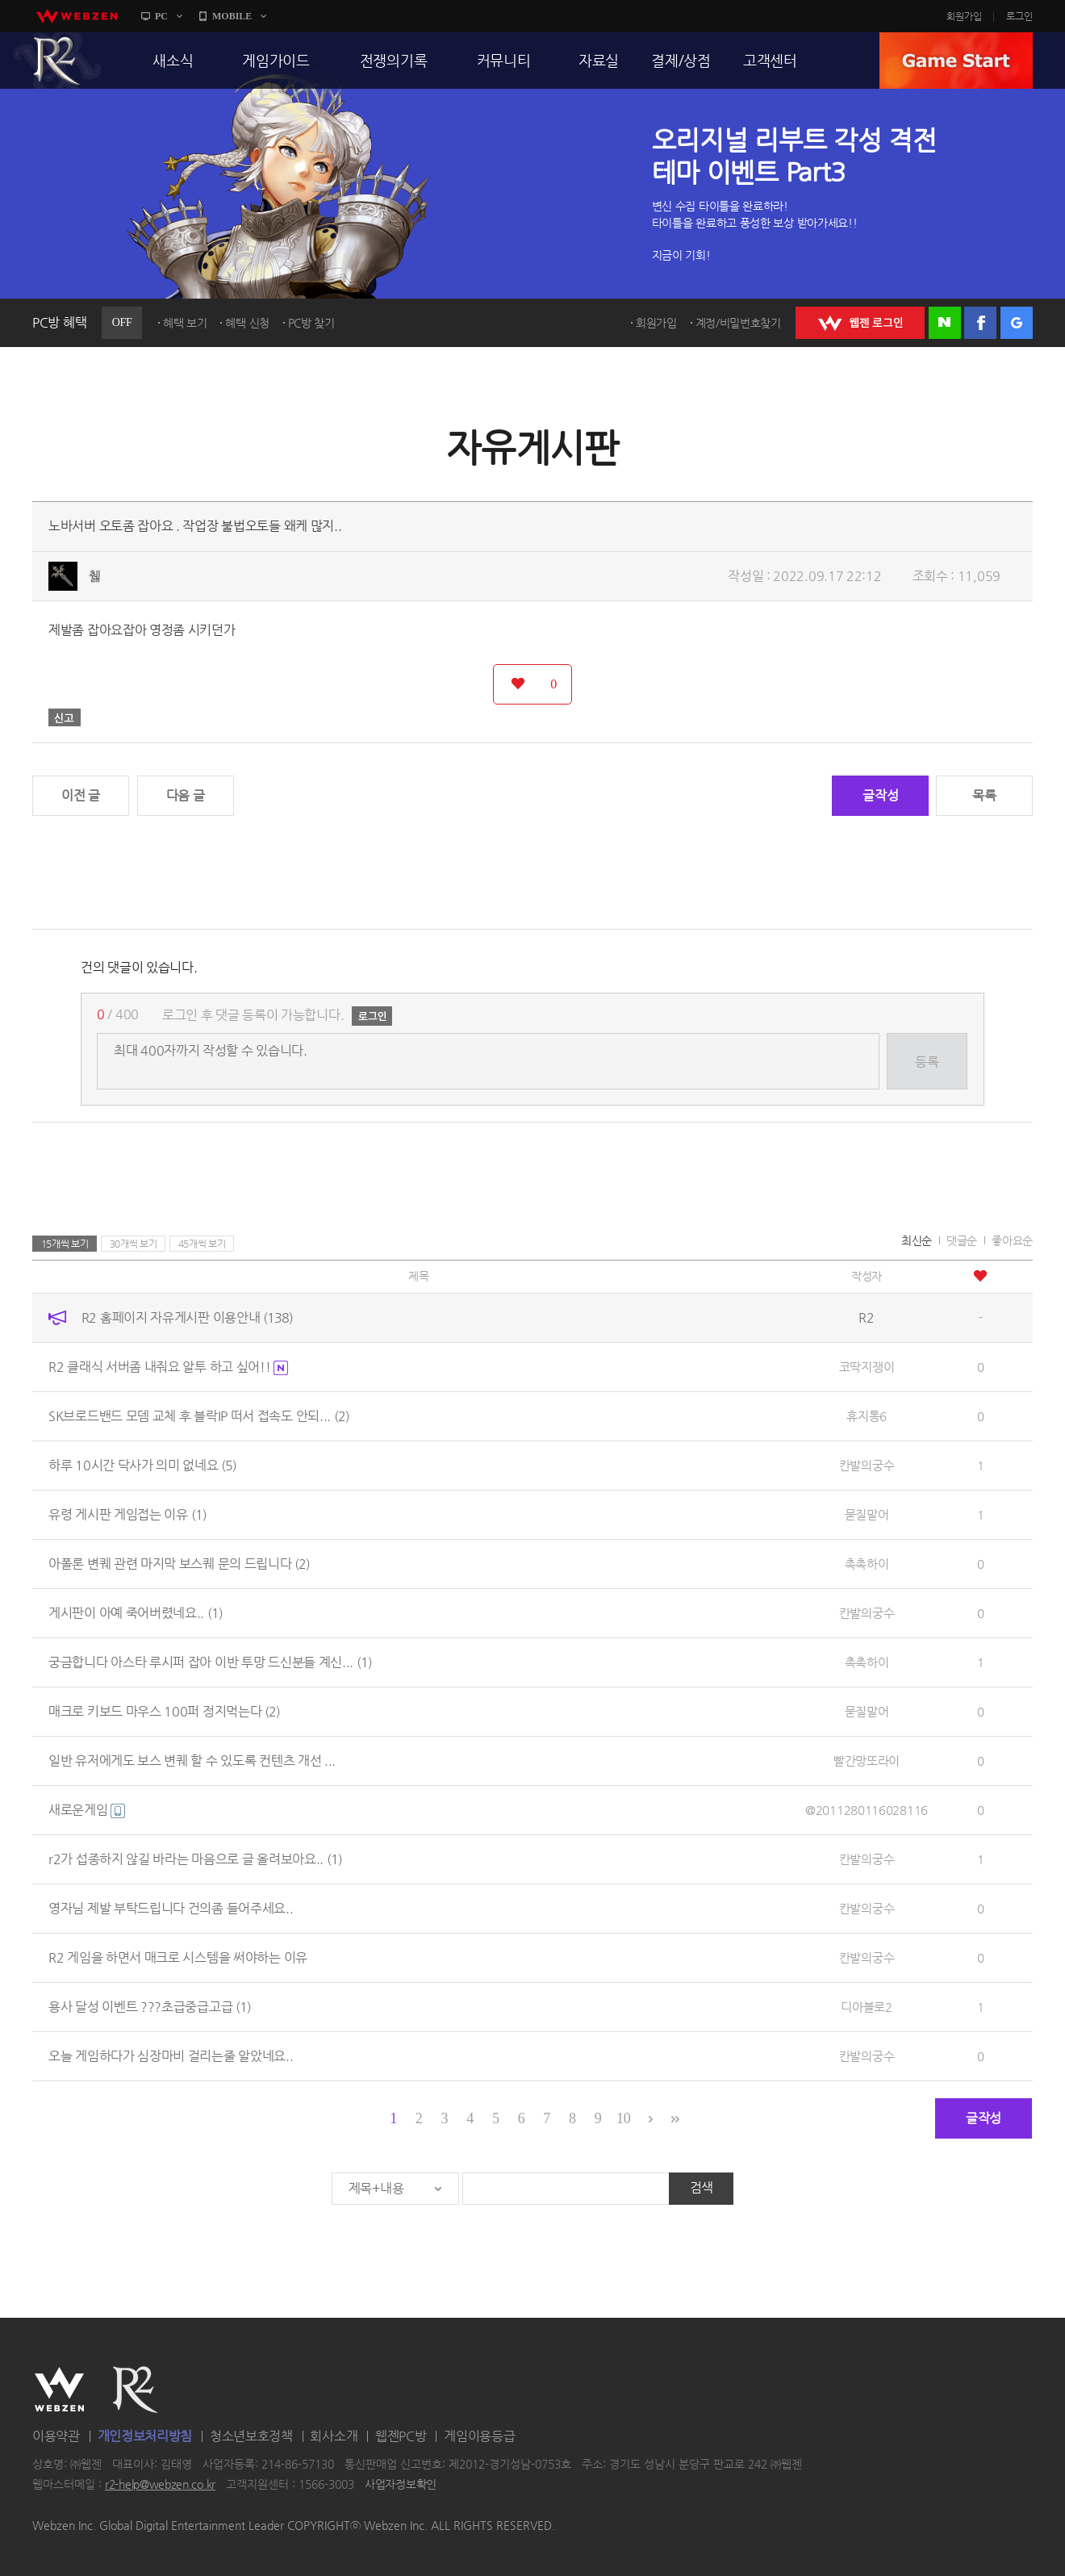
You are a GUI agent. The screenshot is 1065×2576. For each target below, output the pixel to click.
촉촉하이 (867, 1563)
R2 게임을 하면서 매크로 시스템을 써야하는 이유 (177, 1957)
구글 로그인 (1016, 323)
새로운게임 (86, 1809)
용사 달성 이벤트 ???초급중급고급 (149, 2006)
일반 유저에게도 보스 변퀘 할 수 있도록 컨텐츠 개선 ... (192, 1760)
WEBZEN (59, 2389)
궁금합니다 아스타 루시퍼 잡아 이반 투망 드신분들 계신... (210, 1662)
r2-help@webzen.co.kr (160, 2484)
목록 (984, 795)
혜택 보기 (185, 322)
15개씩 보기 (65, 1243)
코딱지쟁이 (867, 1367)
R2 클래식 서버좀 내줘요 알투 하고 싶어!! (168, 1366)
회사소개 (333, 2436)
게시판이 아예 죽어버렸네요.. (135, 1612)
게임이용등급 (479, 2436)
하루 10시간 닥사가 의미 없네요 (142, 1465)
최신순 (916, 1240)
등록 (926, 1061)
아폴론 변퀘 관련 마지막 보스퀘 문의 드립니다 (179, 1563)
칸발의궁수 (867, 1465)
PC (161, 16)
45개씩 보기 (202, 1243)
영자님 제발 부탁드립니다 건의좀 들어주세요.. (171, 1908)
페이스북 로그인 (980, 323)
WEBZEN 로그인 (860, 323)
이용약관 (56, 2436)
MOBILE (232, 16)
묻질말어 (867, 1514)
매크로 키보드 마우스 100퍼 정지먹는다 (164, 1711)
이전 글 (80, 795)
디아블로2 (866, 2007)
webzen (76, 16)
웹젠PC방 (401, 2436)
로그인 (1019, 16)
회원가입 (964, 16)
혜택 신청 (247, 322)
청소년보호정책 (251, 2436)
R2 (57, 60)
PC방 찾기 (311, 322)
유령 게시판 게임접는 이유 (127, 1514)
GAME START (956, 60)
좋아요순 (1012, 1240)
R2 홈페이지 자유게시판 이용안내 (187, 1317)
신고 (64, 717)
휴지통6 (866, 1416)
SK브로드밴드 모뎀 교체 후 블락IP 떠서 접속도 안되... (198, 1416)
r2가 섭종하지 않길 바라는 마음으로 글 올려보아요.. (195, 1859)
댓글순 (961, 1240)
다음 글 (185, 795)
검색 (701, 2187)
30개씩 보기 (133, 1243)
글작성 (880, 795)
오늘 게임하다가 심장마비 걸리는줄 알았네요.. (171, 2056)
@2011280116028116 (866, 1810)
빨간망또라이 (866, 1760)
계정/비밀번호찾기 (738, 322)
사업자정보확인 (400, 2484)
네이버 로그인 (945, 323)
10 (623, 2118)
